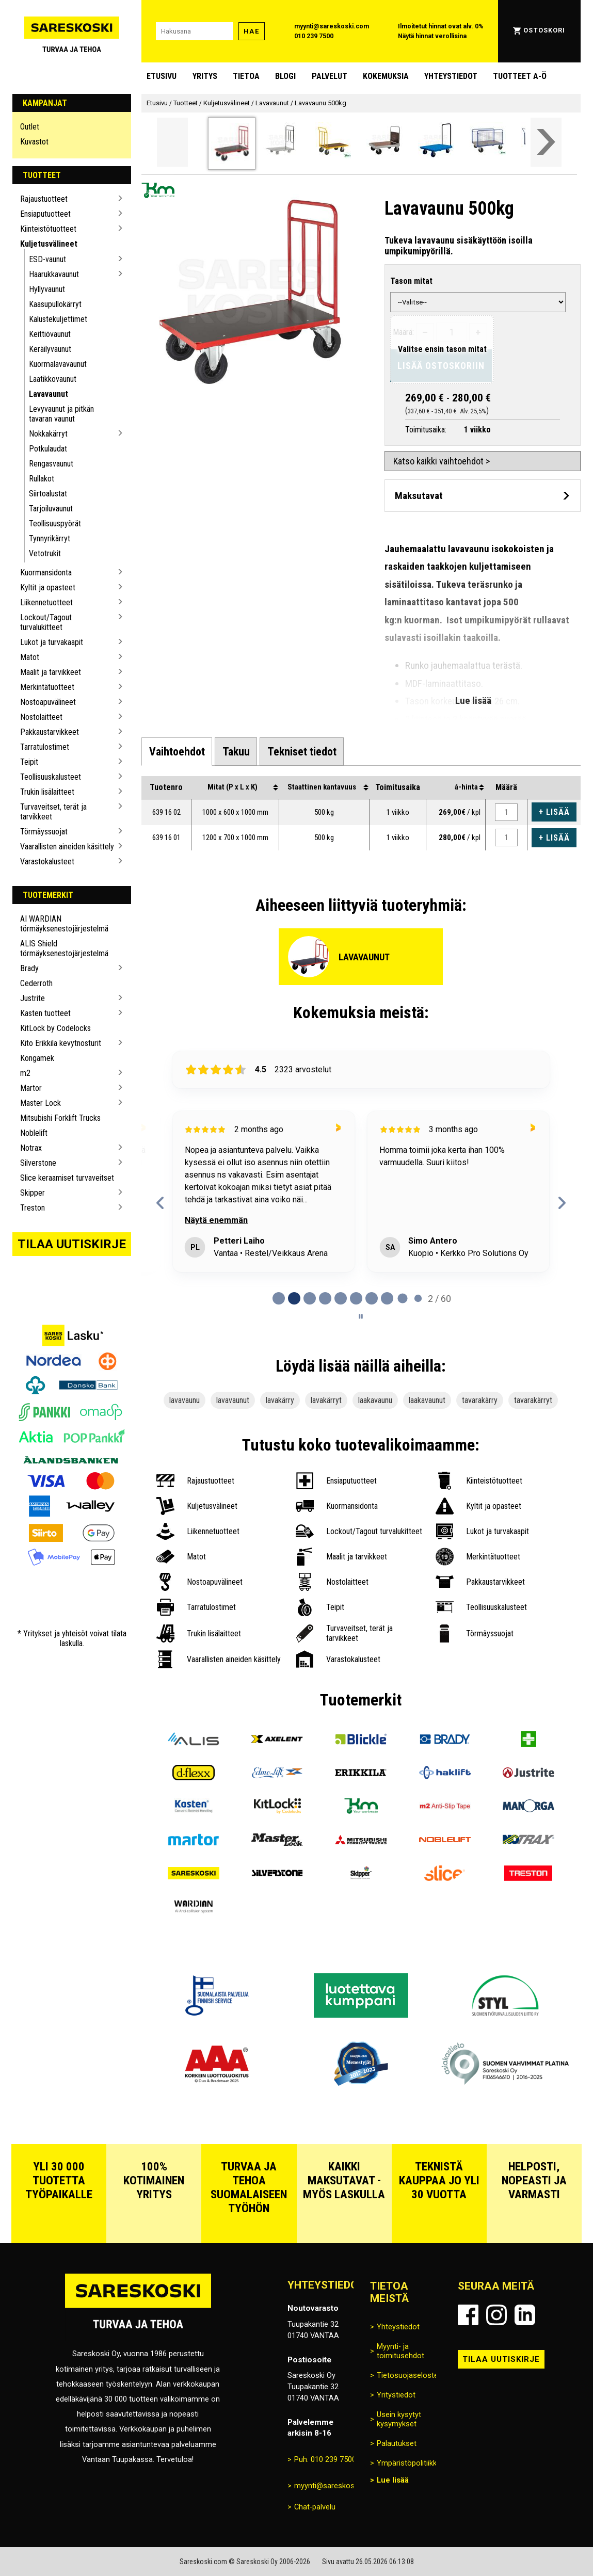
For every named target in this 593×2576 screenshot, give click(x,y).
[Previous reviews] (160, 1202)
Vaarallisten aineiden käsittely (67, 846)
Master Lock (40, 1103)
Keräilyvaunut (50, 349)
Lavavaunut (48, 394)
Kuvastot (34, 142)
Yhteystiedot (450, 76)
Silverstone (38, 1163)
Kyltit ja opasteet (47, 587)
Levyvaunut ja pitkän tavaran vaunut (61, 414)
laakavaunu (375, 1400)
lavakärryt (326, 1400)
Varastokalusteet (47, 861)
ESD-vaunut (47, 259)
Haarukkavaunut (54, 274)
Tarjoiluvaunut (51, 508)
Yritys (205, 76)
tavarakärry (480, 1400)
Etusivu (162, 76)
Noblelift (33, 1133)
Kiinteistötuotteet (48, 229)
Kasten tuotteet (45, 1013)
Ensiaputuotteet (45, 214)
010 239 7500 (313, 36)
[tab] (176, 751)
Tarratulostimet (44, 747)
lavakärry (280, 1400)
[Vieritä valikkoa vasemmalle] (172, 142)
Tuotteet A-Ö (520, 76)
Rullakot (41, 479)
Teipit (29, 762)
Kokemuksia (386, 76)
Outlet (29, 127)
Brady (29, 968)
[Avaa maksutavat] (482, 495)
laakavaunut (427, 1400)
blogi (285, 76)
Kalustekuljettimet (58, 319)
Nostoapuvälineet (48, 702)
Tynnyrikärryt (49, 538)
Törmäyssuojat (44, 831)
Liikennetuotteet (46, 602)
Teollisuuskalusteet (50, 777)
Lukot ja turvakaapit (51, 642)
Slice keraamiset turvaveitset (67, 1178)
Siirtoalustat (48, 493)
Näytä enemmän (216, 1220)
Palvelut (329, 76)
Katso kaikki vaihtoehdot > (441, 461)
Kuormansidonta (46, 572)
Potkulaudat (48, 449)
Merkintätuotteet (47, 687)
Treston (32, 1208)
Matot (29, 657)
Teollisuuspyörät (55, 523)
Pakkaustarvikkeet (49, 732)
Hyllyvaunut (47, 289)
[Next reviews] (562, 1202)
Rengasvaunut (51, 464)
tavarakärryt (533, 1400)
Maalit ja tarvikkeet (50, 672)
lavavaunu (184, 1400)
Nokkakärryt (48, 434)
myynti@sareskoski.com (331, 26)
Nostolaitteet (41, 717)
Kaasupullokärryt (55, 304)
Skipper (32, 1193)
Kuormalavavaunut (58, 364)
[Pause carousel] (361, 1316)
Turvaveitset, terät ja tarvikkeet (53, 812)
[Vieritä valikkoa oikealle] (546, 142)
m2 (25, 1073)
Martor (31, 1088)
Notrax (31, 1148)
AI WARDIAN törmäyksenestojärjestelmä (64, 923)
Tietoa (246, 76)
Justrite (32, 998)
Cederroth (36, 983)
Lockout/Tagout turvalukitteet (46, 622)
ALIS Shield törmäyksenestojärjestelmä (64, 948)
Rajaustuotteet (44, 199)
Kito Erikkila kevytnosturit (60, 1043)
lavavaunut (232, 1400)
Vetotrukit (45, 553)
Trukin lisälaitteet (47, 792)
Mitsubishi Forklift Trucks (60, 1118)
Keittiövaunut (50, 334)
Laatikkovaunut (52, 379)
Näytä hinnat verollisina (432, 36)
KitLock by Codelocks (55, 1028)
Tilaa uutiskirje (72, 1244)
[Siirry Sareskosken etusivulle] (71, 31)
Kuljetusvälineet (48, 244)
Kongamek (37, 1058)
